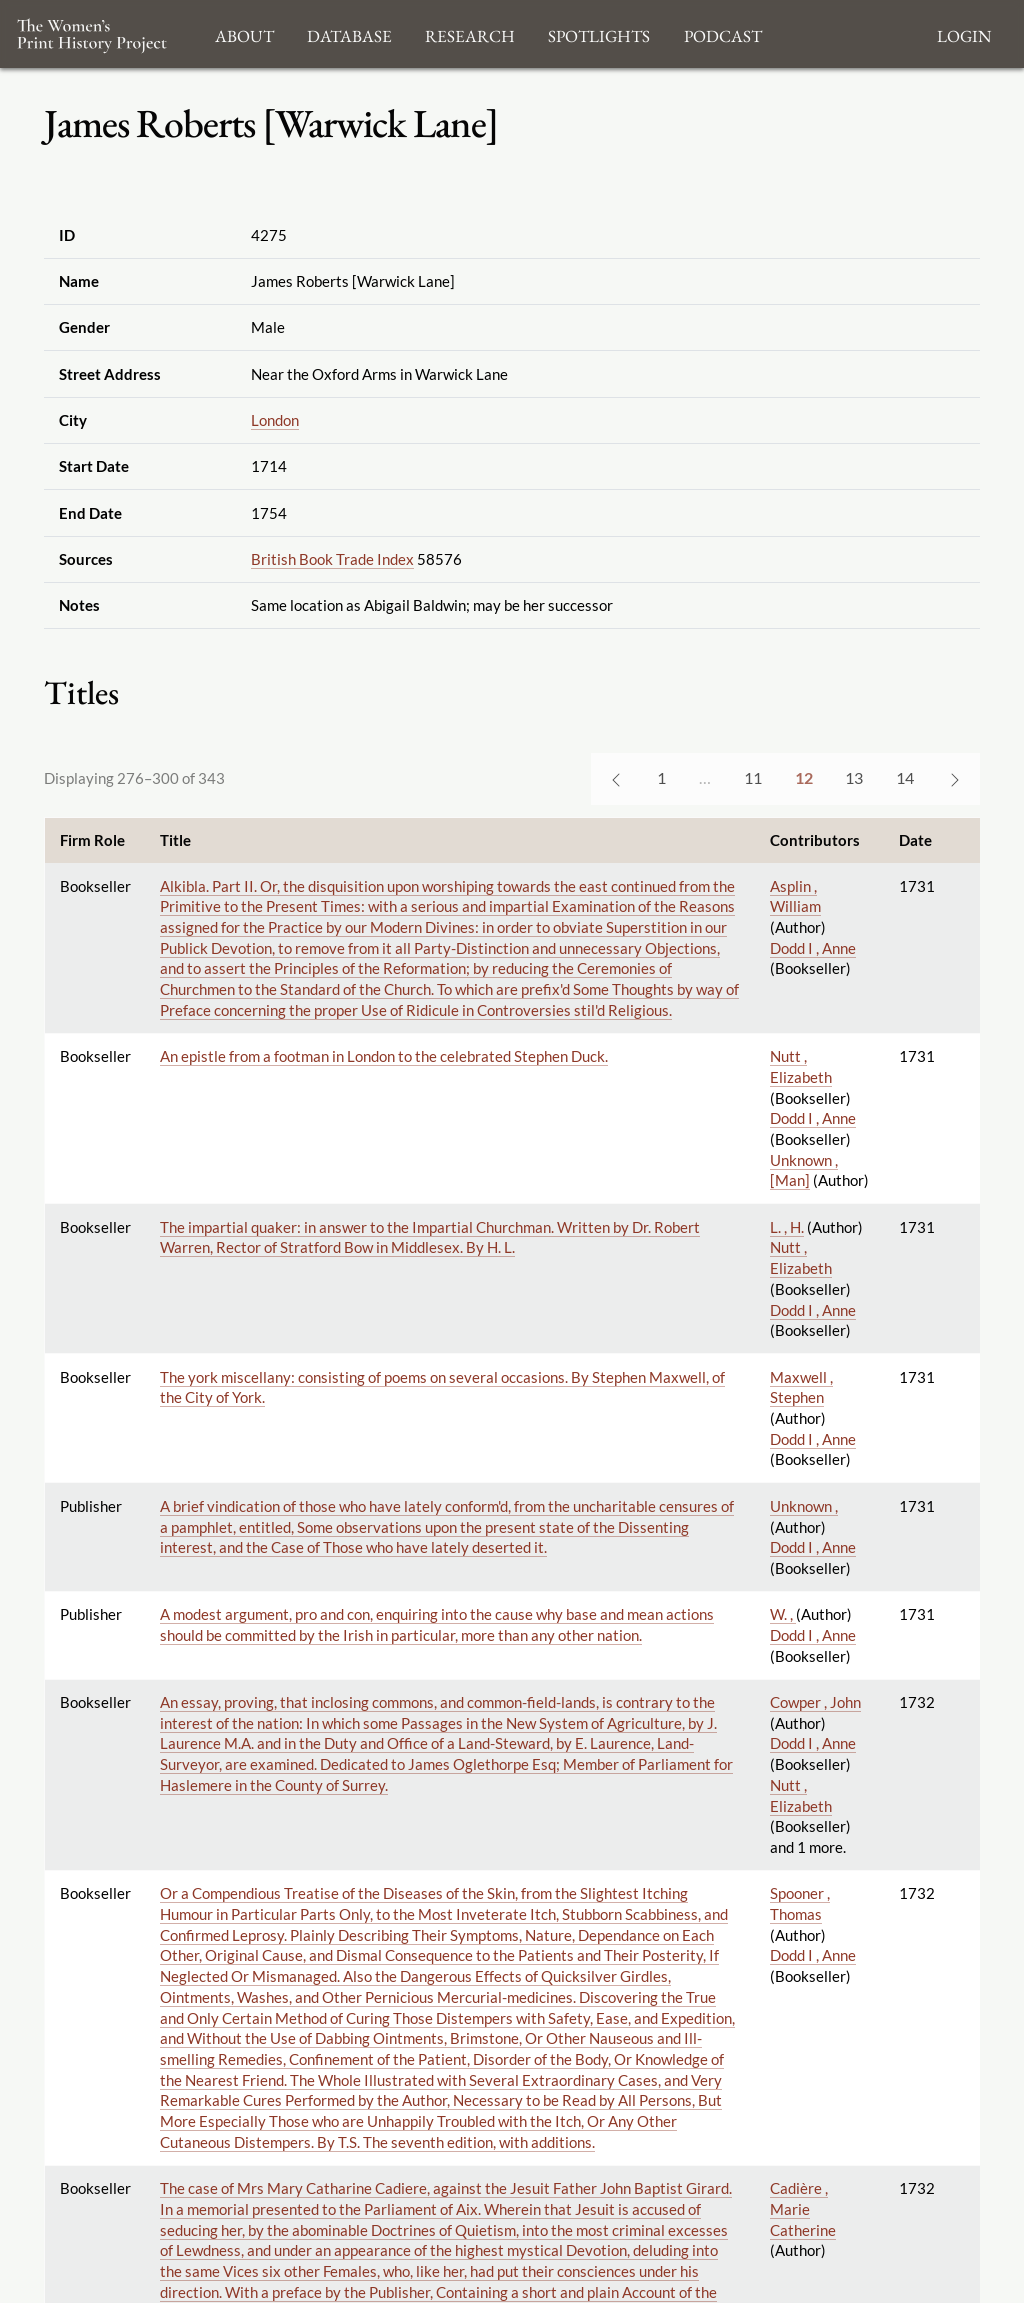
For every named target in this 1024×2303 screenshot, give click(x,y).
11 (753, 777)
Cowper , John (815, 1702)
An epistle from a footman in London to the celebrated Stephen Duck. (384, 1056)
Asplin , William (795, 896)
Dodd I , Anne (813, 948)
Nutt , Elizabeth (801, 1066)
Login (964, 33)
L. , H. (787, 1227)
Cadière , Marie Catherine (803, 2208)
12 (804, 777)
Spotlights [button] (599, 33)
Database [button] (349, 33)
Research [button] (470, 33)
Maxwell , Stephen (801, 1387)
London (275, 420)
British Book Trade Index (332, 559)
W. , (783, 1614)
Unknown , (804, 1506)
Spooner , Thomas (800, 1903)
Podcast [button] (723, 33)
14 (905, 777)
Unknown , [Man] (804, 1170)
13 (854, 777)
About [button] (244, 33)
